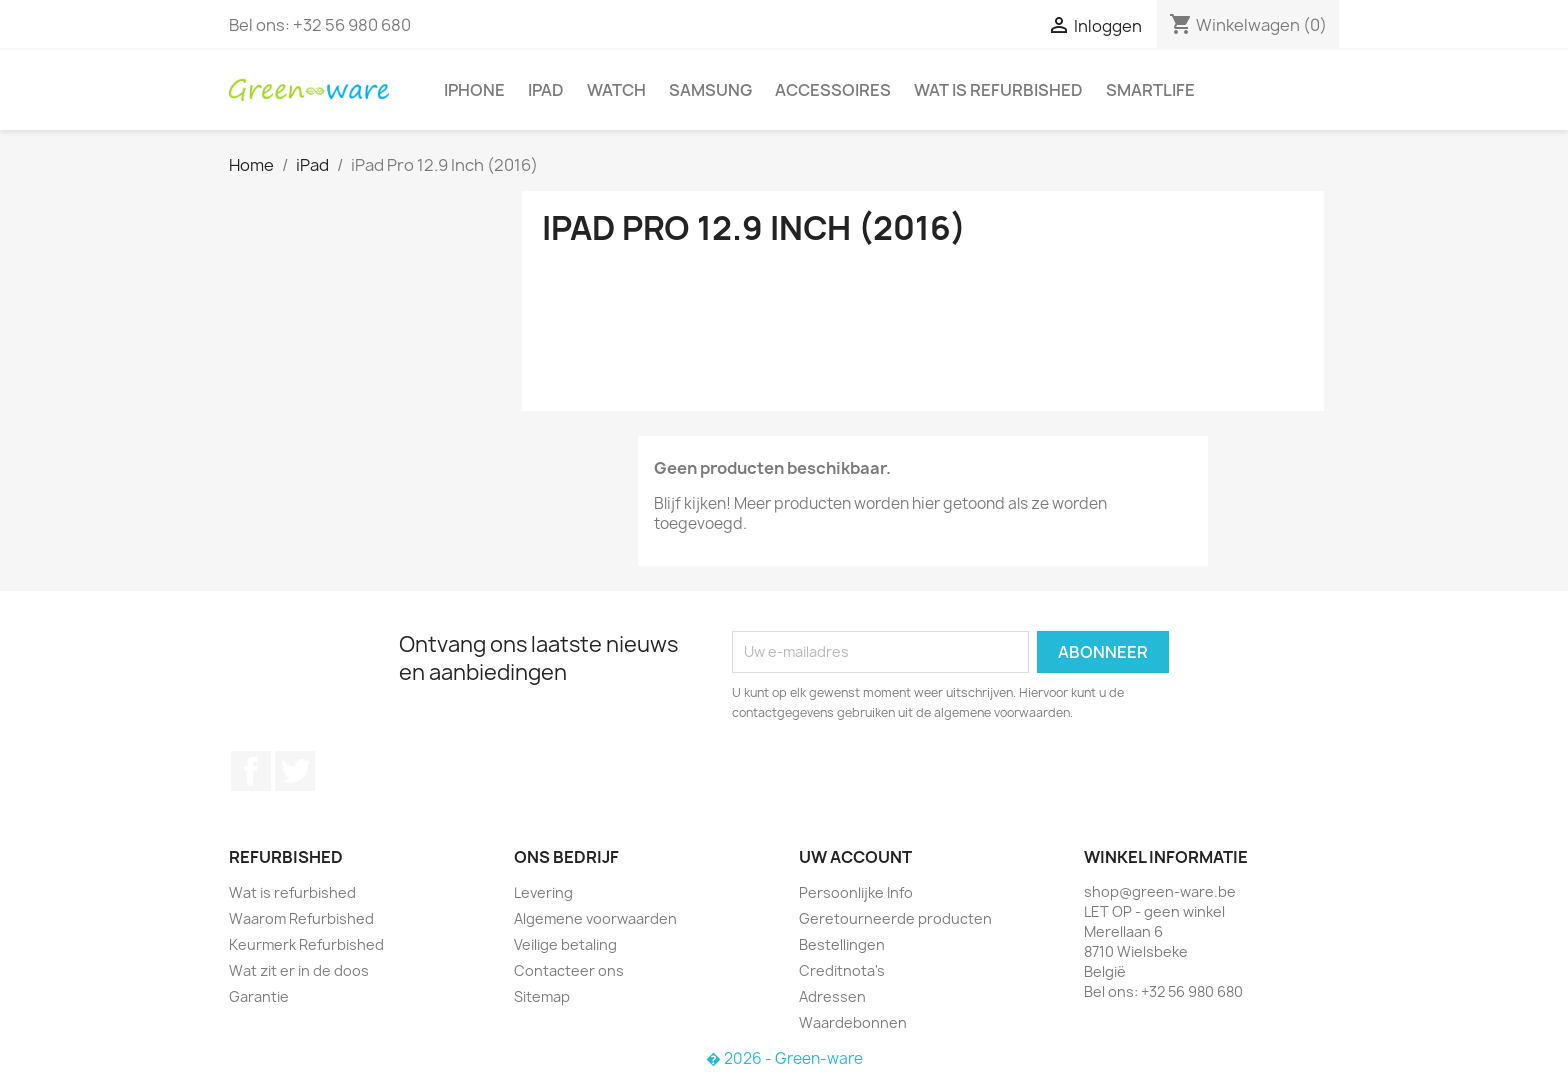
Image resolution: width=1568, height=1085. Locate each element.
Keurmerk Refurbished (306, 944)
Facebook (251, 771)
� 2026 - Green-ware (784, 1058)
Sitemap (542, 996)
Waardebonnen (853, 1022)
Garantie (259, 996)
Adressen (832, 996)
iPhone (474, 90)
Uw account (855, 857)
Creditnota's (842, 970)
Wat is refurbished (998, 90)
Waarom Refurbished (301, 918)
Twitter (295, 771)
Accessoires (833, 90)
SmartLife (1150, 90)
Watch (616, 90)
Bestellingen (842, 944)
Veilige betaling (565, 944)
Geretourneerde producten (895, 918)
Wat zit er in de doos (299, 970)
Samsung (710, 90)
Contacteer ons (569, 970)
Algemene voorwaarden (595, 918)
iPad (546, 90)
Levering (543, 892)
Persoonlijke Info (856, 892)
